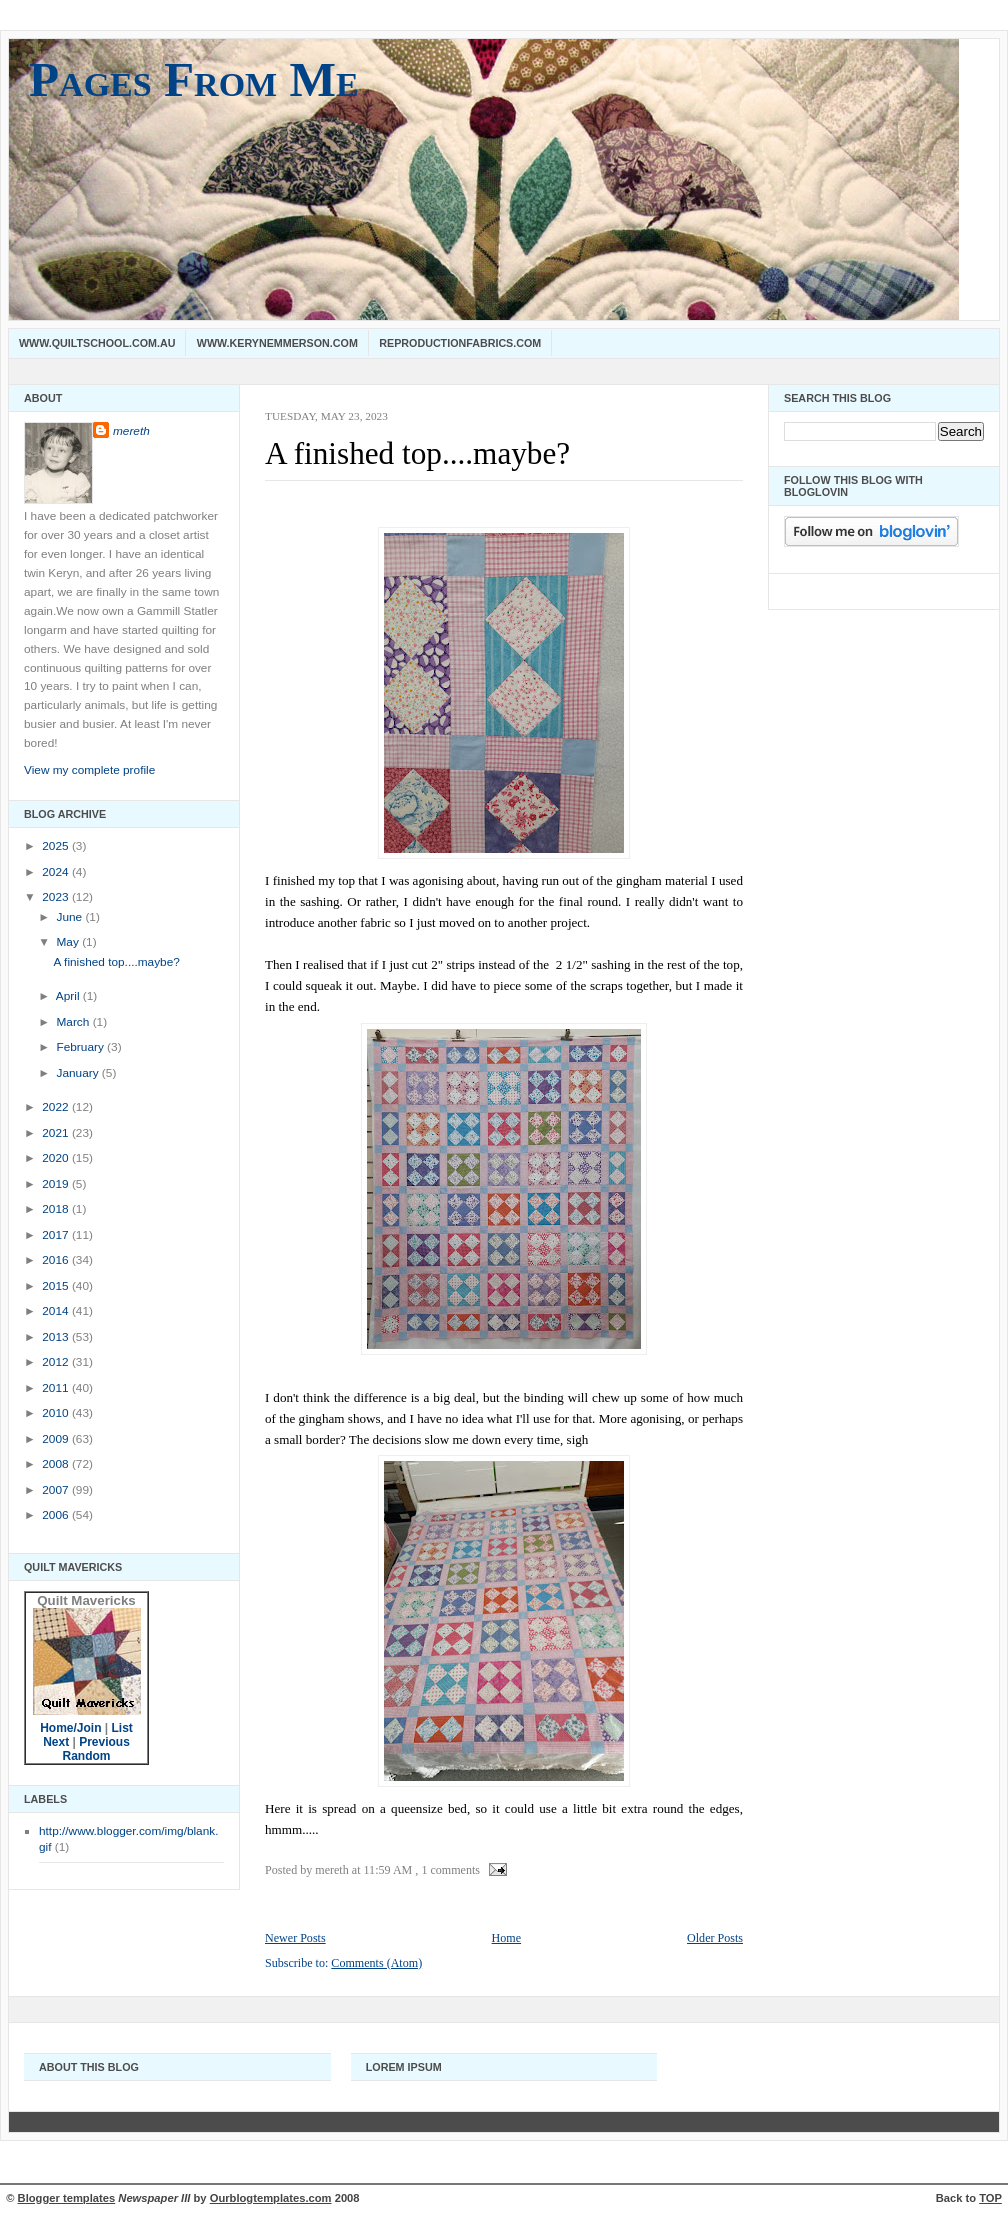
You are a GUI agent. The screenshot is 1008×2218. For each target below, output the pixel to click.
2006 (57, 1515)
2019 (57, 1184)
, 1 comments (447, 1870)
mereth (131, 431)
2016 (57, 1260)
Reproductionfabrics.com (460, 343)
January (78, 1073)
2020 (57, 1158)
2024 (57, 872)
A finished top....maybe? (117, 962)
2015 (57, 1286)
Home (506, 1938)
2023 (57, 897)
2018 (57, 1209)
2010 (57, 1413)
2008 (57, 1464)
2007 (57, 1490)
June (70, 917)
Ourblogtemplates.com (271, 2198)
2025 (57, 846)
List (122, 1728)
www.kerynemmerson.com (277, 343)
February (81, 1047)
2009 (57, 1439)
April (69, 996)
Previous (104, 1742)
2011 (57, 1388)
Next (56, 1742)
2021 (57, 1133)
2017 (57, 1235)
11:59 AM (388, 1870)
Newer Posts (295, 1938)
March (74, 1022)
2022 (57, 1107)
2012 (57, 1362)
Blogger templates (67, 2198)
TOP (990, 2198)
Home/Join (70, 1728)
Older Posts (715, 1938)
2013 (57, 1337)
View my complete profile (89, 770)
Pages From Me (194, 79)
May (69, 942)
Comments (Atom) (376, 1963)
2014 (57, 1311)
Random (87, 1756)
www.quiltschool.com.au (97, 343)
